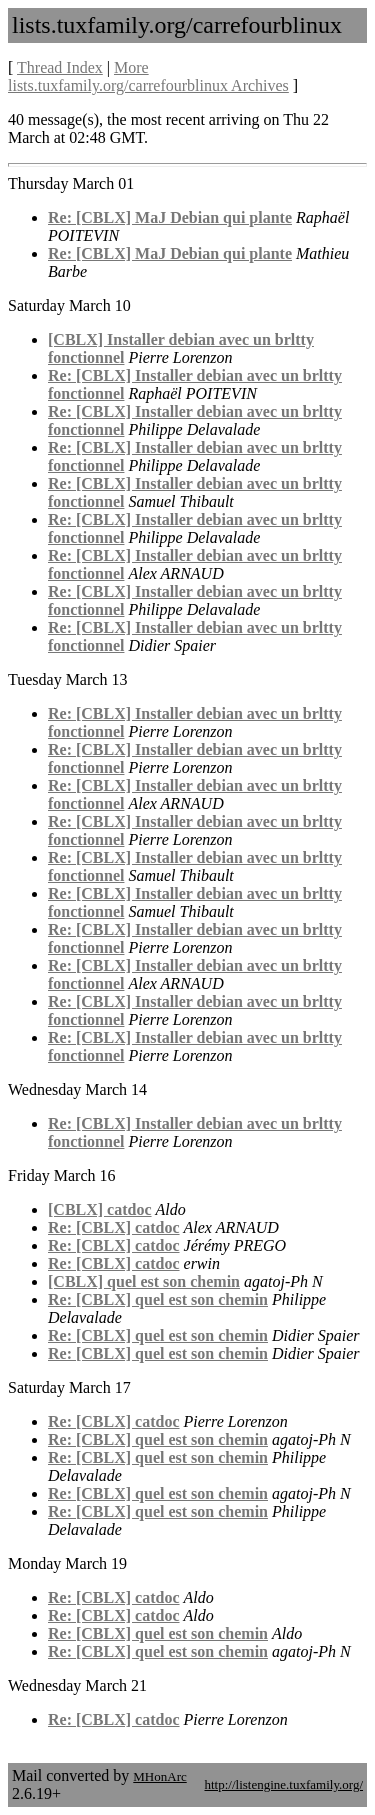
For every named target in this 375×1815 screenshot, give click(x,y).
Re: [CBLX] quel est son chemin (158, 1299)
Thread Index (60, 67)
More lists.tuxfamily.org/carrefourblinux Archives (148, 76)
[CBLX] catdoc (100, 1209)
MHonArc (159, 1776)
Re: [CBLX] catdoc (114, 1227)
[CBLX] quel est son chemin (144, 1281)
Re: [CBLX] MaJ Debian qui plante (170, 217)
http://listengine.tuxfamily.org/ (283, 1784)
